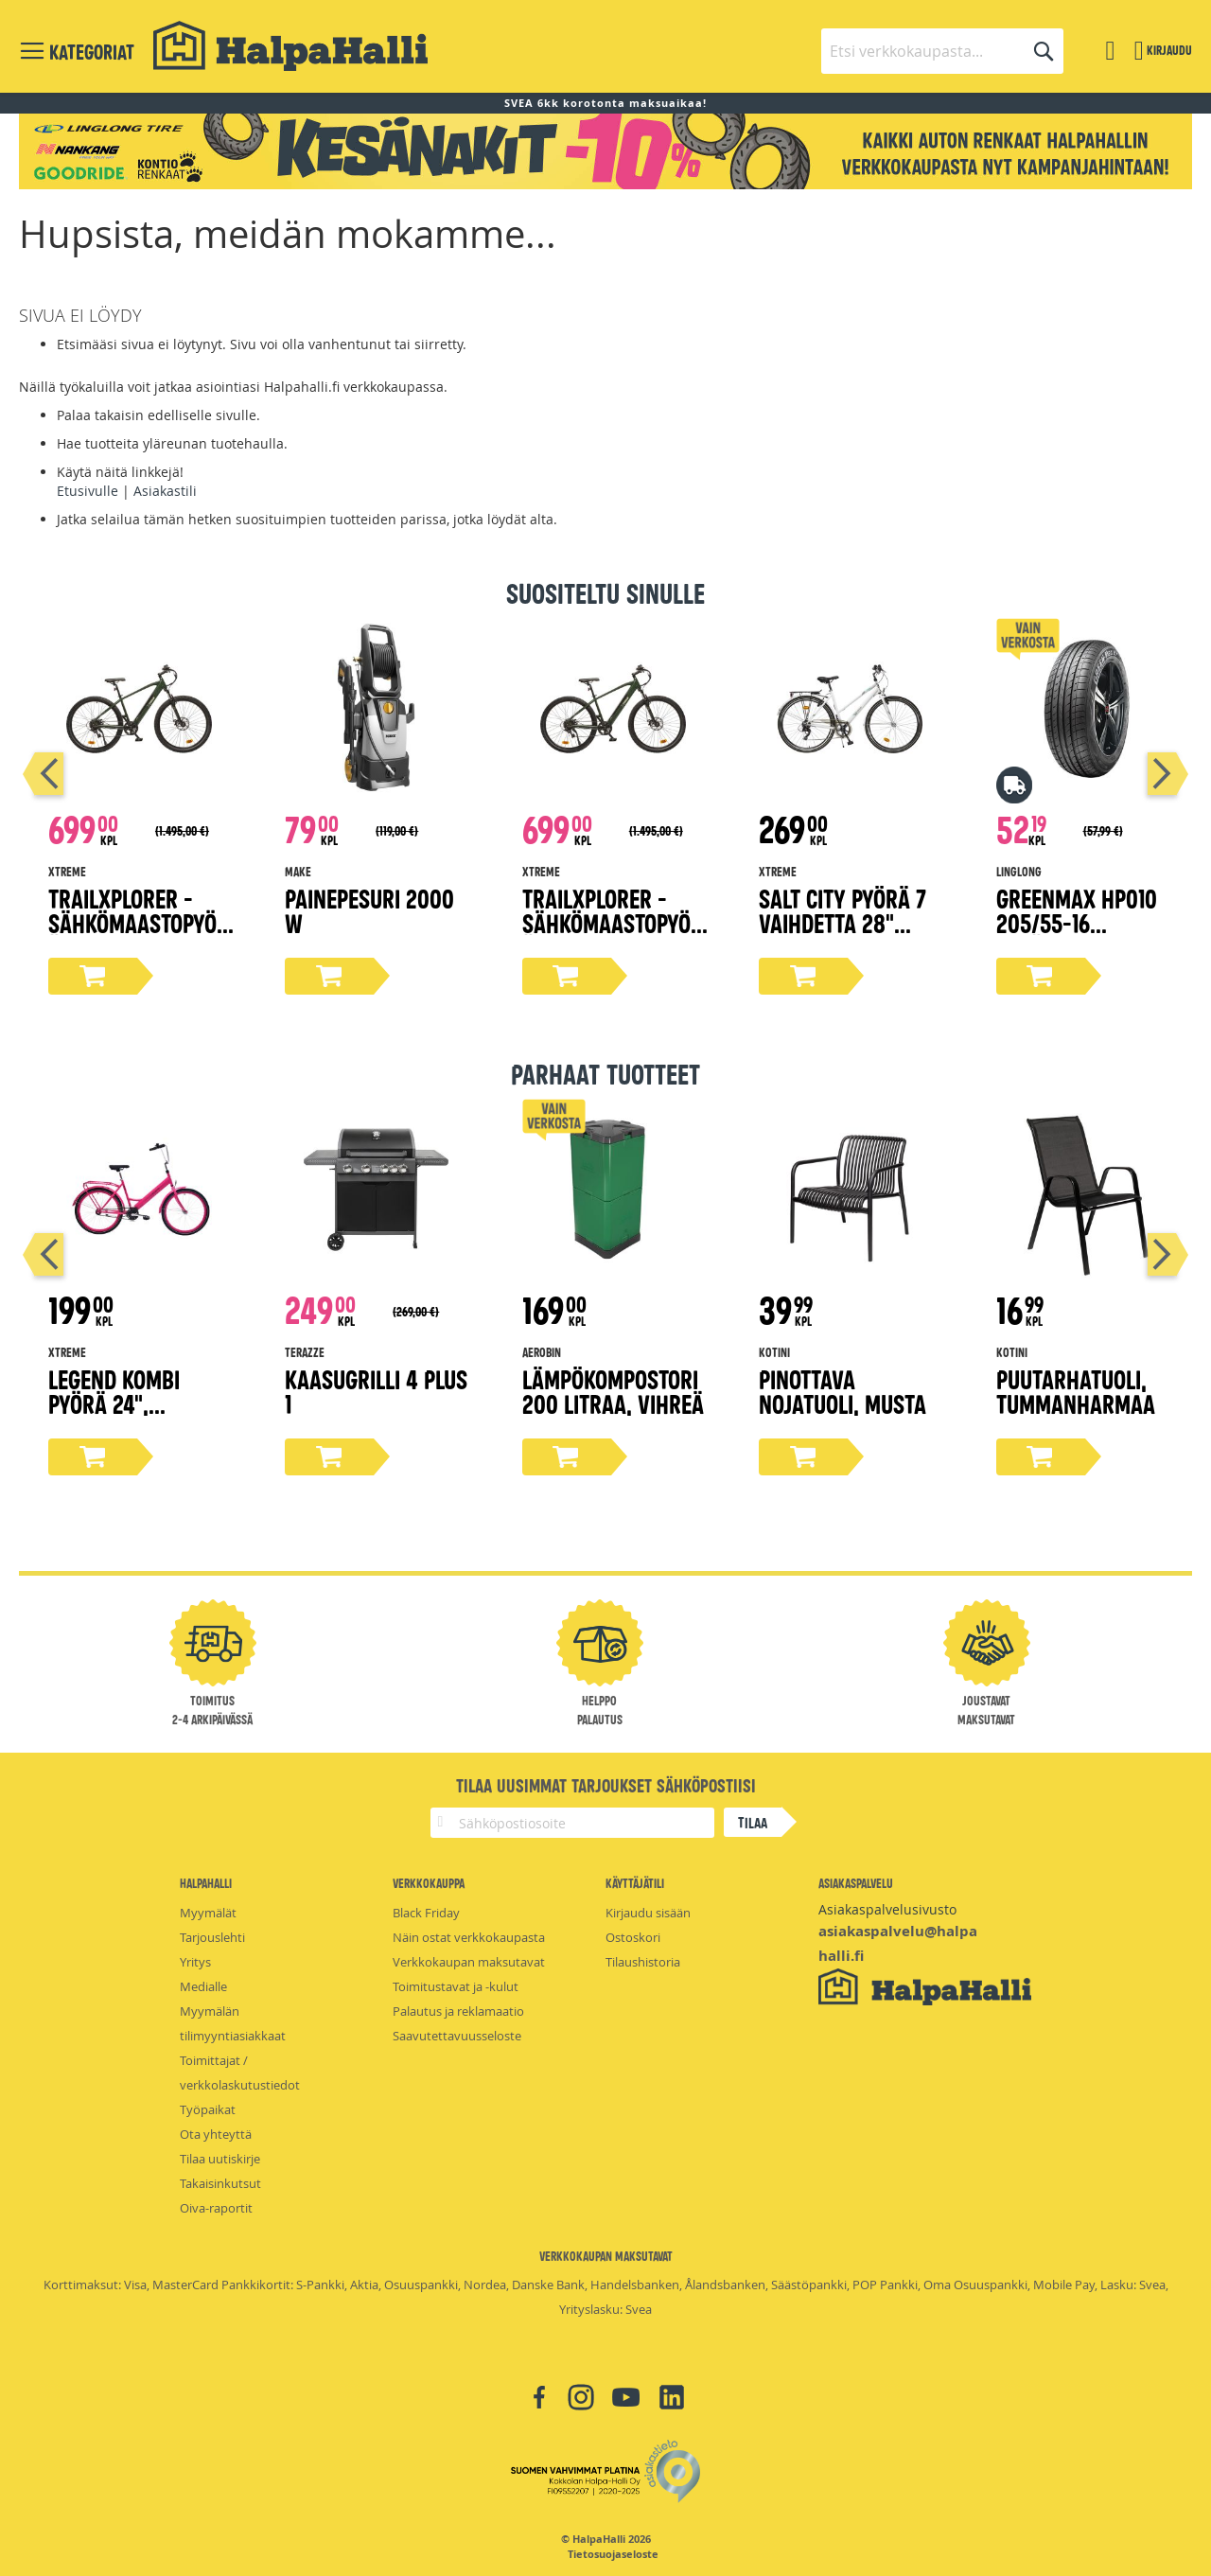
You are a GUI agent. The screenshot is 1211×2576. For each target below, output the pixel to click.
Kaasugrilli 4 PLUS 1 (376, 1391)
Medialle (203, 1986)
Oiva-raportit (216, 2207)
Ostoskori (633, 1937)
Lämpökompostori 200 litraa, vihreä (613, 1391)
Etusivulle (87, 491)
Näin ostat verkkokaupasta (469, 1937)
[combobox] (942, 51)
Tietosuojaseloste (613, 2554)
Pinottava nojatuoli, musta (842, 1391)
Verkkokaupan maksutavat (469, 1961)
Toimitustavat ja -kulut (455, 1986)
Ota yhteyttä (216, 2134)
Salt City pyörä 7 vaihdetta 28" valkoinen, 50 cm (842, 922)
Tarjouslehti (212, 1937)
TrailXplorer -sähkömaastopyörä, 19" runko (612, 922)
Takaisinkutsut (220, 2183)
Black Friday (426, 1912)
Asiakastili (165, 491)
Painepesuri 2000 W (369, 910)
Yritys (195, 1961)
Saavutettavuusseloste (457, 2035)
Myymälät (208, 1912)
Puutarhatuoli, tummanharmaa (1075, 1391)
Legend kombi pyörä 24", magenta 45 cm (122, 1403)
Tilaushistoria (643, 1961)
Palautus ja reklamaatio (458, 2011)
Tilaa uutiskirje (220, 2158)
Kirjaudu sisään (648, 1912)
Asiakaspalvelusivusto (887, 1909)
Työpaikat (208, 2109)
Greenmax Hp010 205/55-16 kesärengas (1076, 922)
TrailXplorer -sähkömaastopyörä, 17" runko (138, 922)
